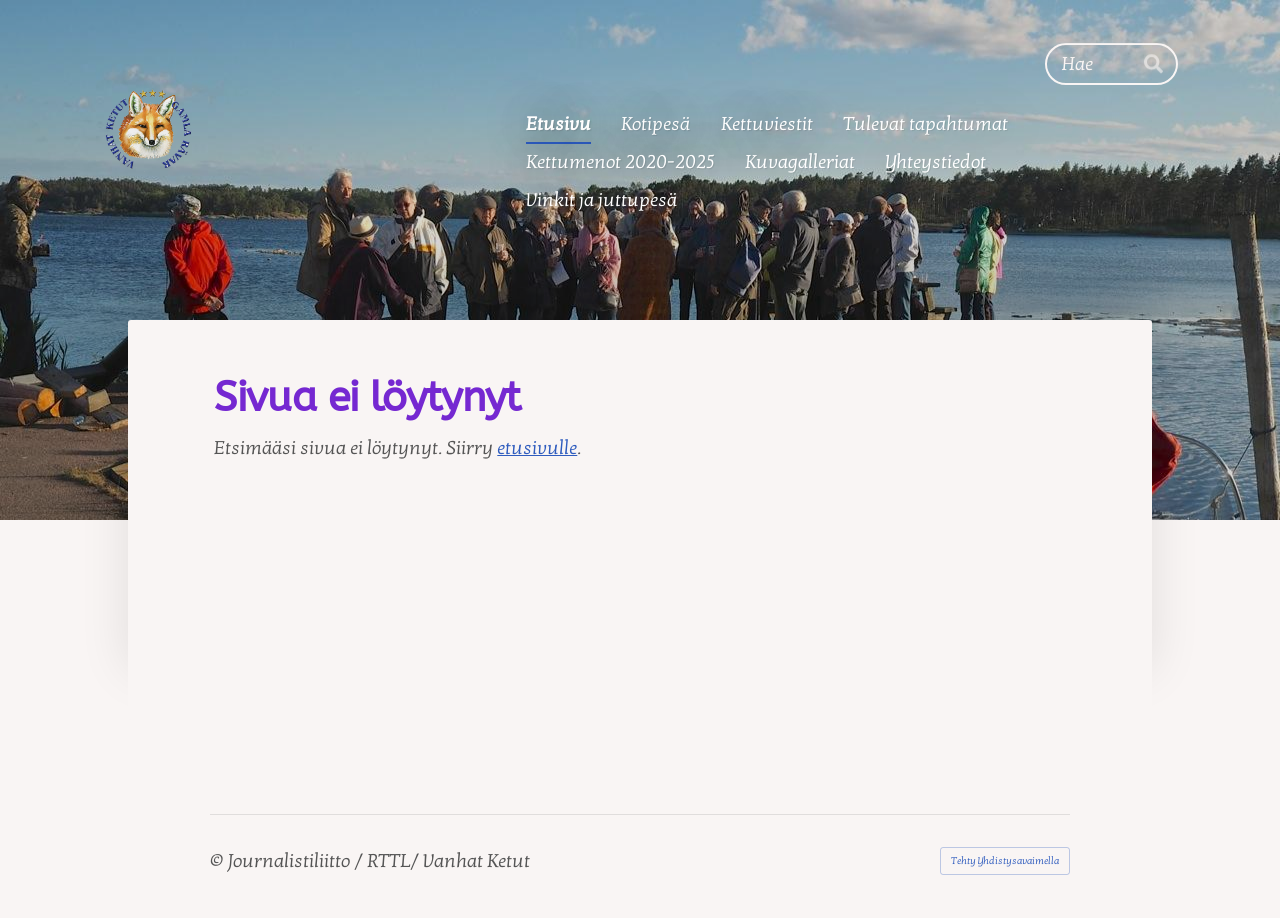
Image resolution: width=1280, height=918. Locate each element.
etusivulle (537, 448)
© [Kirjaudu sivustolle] (218, 861)
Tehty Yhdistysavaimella (1005, 861)
